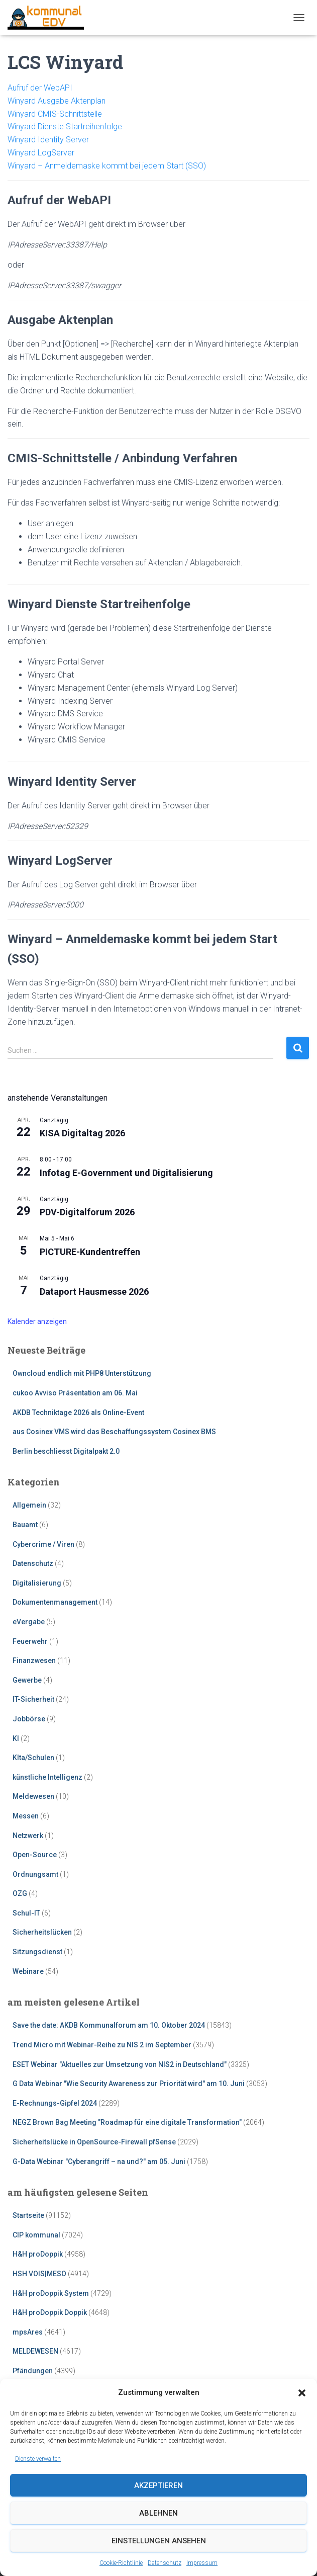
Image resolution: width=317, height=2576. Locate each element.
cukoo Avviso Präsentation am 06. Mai (75, 1393)
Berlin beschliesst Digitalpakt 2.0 (66, 1451)
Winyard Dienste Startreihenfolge (65, 126)
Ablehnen (158, 2513)
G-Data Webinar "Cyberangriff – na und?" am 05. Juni (99, 2161)
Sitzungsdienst (37, 1952)
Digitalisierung (37, 1583)
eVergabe (29, 1622)
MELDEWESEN (35, 2351)
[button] (302, 2393)
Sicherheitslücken (42, 1932)
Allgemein (29, 1505)
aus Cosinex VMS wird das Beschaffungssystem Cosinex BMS (114, 1432)
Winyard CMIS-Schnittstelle (55, 114)
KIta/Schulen (33, 1758)
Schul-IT (26, 1913)
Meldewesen (33, 1796)
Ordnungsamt (35, 1874)
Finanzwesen (34, 1660)
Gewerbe (27, 1680)
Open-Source (35, 1855)
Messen (26, 1816)
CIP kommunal (36, 2235)
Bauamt (25, 1525)
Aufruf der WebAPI (40, 88)
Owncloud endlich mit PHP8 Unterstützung (82, 1373)
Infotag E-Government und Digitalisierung (126, 1173)
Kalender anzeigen (37, 1321)
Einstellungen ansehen (159, 2540)
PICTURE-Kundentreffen (90, 1252)
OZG (20, 1893)
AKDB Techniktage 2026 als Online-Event (78, 1412)
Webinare (28, 1971)
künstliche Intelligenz (47, 1777)
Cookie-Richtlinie (121, 2562)
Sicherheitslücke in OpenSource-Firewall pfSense (94, 2142)
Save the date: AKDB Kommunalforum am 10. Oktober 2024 (109, 2025)
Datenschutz (164, 2562)
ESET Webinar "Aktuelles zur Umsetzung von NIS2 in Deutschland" (120, 2064)
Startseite (28, 2215)
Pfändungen (33, 2371)
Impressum (202, 2562)
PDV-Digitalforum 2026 (87, 1212)
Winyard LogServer (41, 152)
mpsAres (28, 2332)
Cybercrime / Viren (43, 1544)
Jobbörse (29, 1719)
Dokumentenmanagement (55, 1602)
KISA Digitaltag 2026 (82, 1133)
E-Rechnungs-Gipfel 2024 (55, 2103)
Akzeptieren (158, 2485)
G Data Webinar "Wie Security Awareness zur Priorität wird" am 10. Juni (129, 2084)
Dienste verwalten (38, 2458)
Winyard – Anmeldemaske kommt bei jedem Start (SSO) (107, 166)
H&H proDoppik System (51, 2293)
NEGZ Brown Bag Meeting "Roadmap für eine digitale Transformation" (127, 2122)
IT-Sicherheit (33, 1699)
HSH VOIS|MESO (39, 2274)
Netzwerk (28, 1836)
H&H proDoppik (38, 2254)
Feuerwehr (30, 1641)
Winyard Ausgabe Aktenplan (56, 101)
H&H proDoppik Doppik (50, 2312)
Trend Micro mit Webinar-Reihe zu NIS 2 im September (102, 2045)
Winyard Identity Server (48, 139)
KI (16, 1738)
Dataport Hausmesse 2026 (94, 1291)
